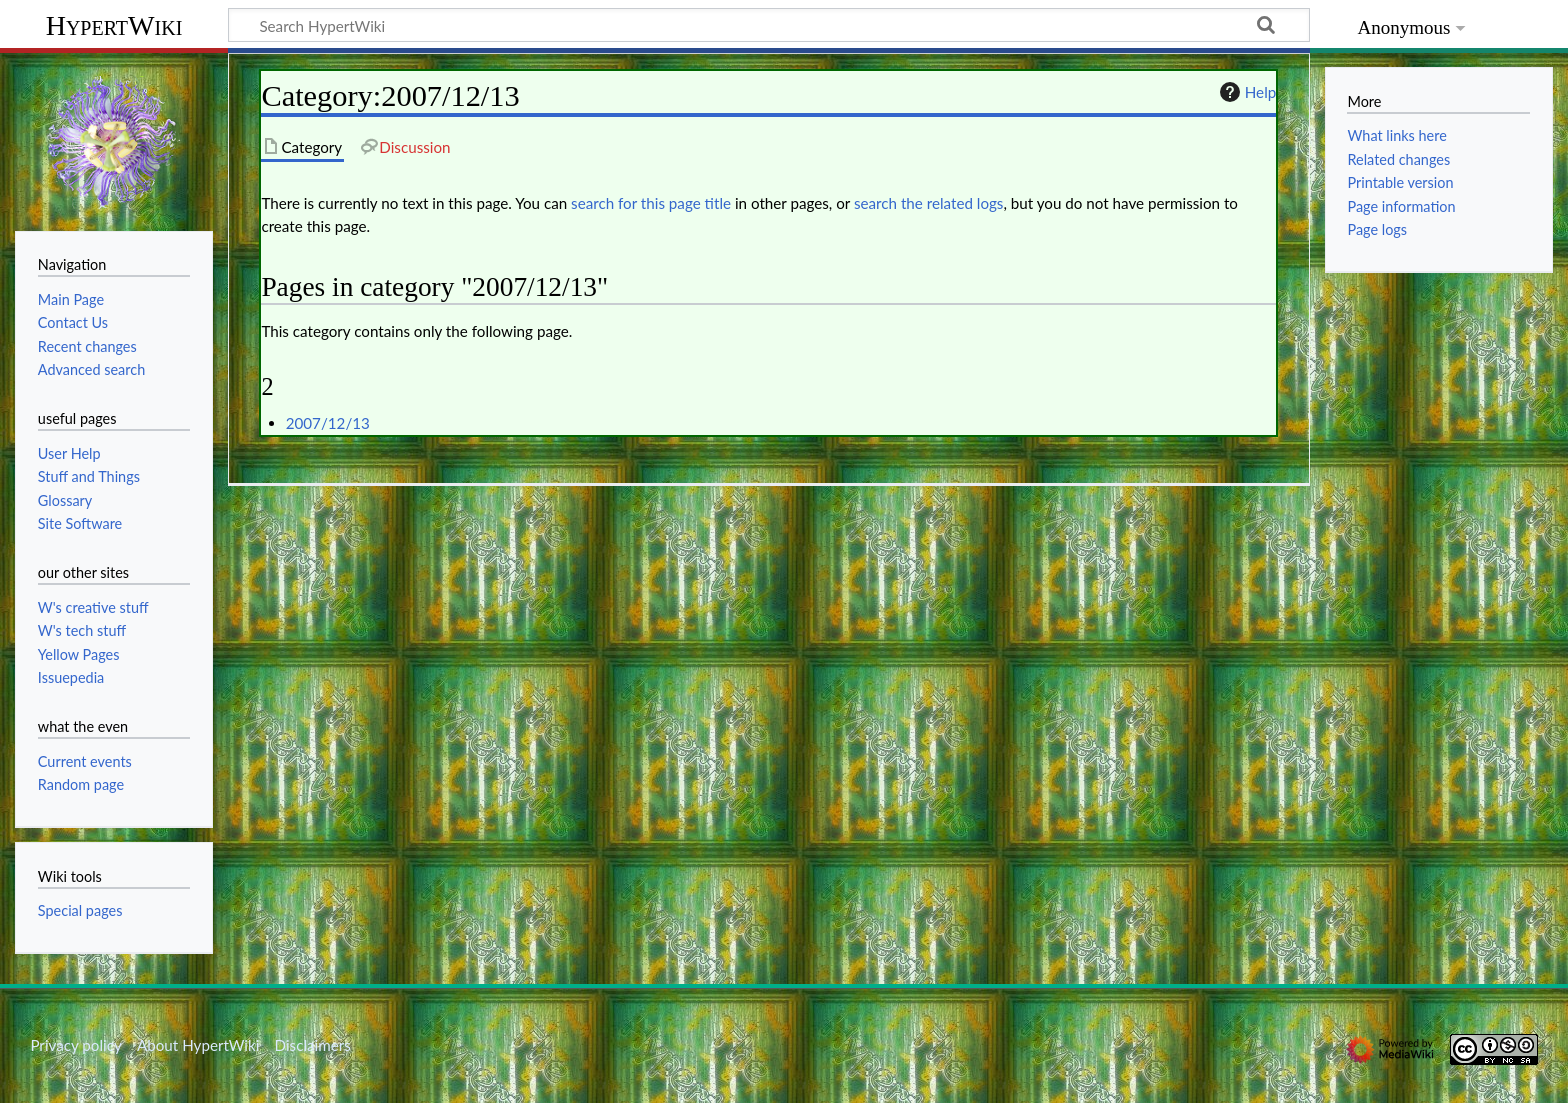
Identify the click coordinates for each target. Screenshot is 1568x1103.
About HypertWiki (198, 1045)
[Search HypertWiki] (769, 25)
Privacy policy (75, 1045)
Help (1245, 92)
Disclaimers (313, 1045)
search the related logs (929, 203)
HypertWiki (114, 25)
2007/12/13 (328, 423)
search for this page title (651, 203)
